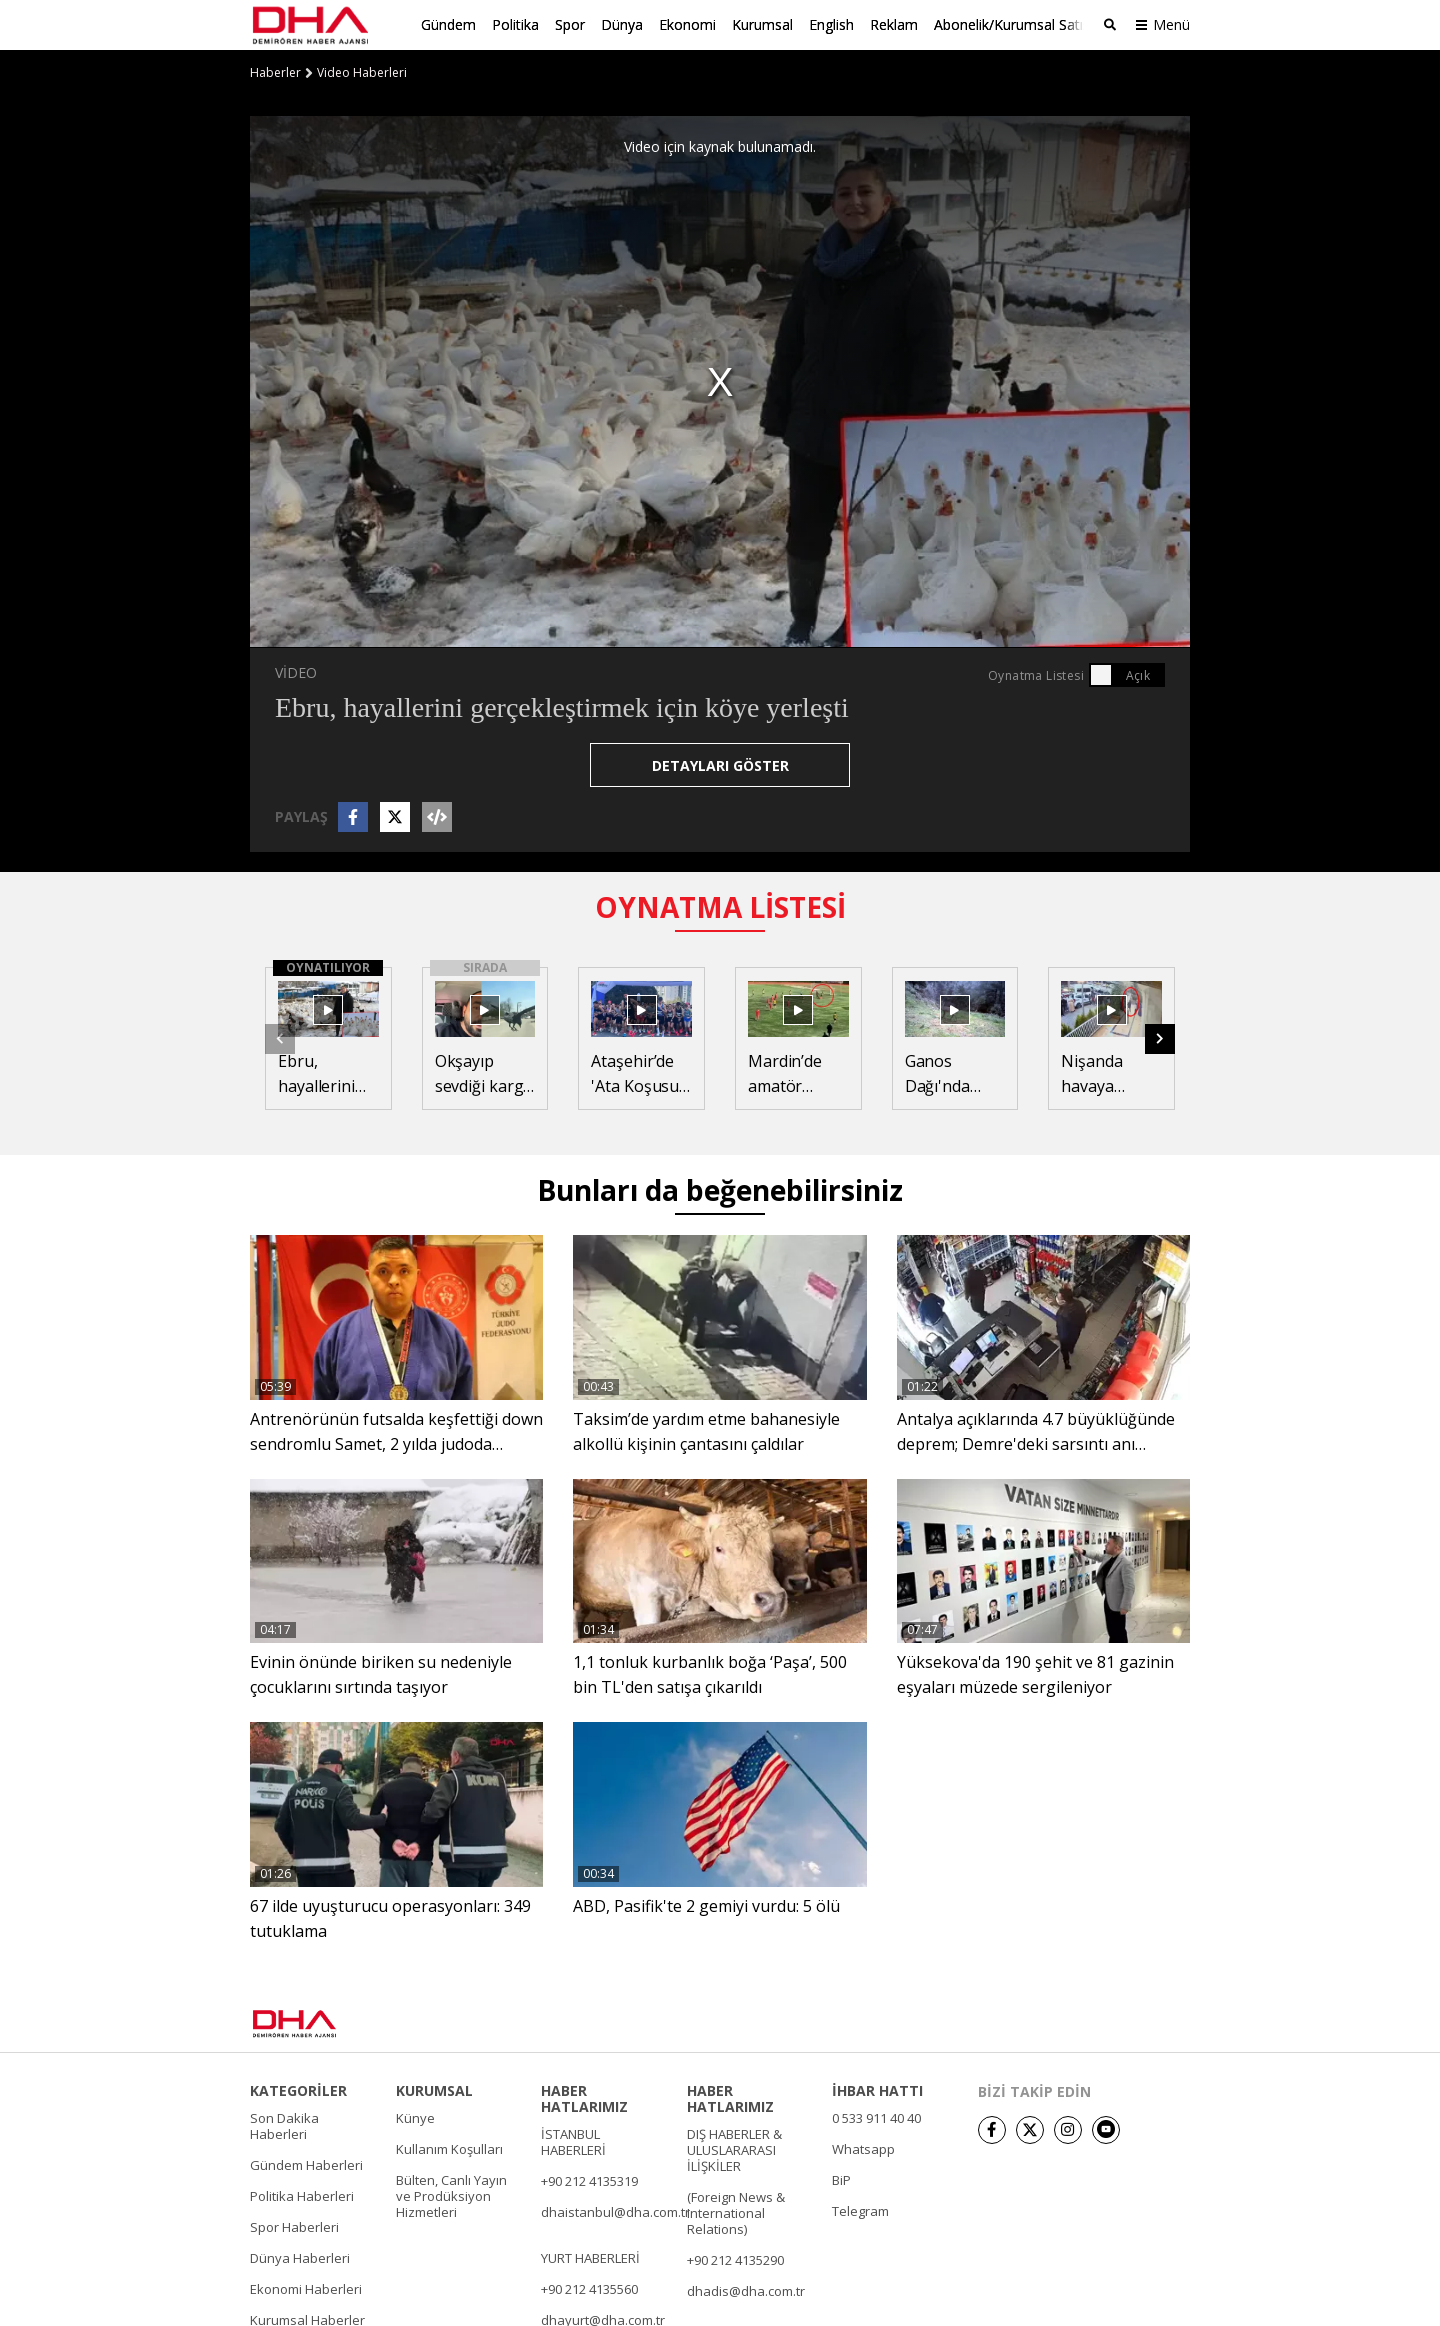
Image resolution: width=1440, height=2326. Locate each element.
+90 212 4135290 (735, 2259)
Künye (415, 2117)
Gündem (448, 24)
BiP (841, 2179)
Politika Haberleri (302, 2195)
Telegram (860, 2210)
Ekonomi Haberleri (306, 2288)
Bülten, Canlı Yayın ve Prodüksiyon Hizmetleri (451, 2195)
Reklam (894, 24)
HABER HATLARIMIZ (584, 2098)
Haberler (275, 73)
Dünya (622, 24)
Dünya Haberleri (300, 2257)
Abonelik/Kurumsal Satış (1012, 24)
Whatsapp (863, 2148)
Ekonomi (687, 24)
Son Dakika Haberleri (284, 2125)
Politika (515, 24)
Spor (570, 24)
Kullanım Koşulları (449, 2148)
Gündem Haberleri (306, 2164)
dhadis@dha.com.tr (746, 2290)
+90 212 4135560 (589, 2288)
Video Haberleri (362, 73)
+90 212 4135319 (589, 2180)
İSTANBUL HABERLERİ (573, 2141)
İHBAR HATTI (877, 2090)
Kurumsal (762, 24)
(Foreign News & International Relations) (736, 2212)
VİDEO (296, 672)
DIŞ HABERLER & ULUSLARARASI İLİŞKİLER (734, 2149)
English (831, 24)
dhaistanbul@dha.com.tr (615, 2211)
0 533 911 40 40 (876, 2117)
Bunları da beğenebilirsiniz (720, 1190)
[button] (1160, 1038)
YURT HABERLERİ (590, 2257)
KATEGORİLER (298, 2090)
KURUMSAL (434, 2090)
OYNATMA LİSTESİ (720, 907)
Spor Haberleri (294, 2226)
